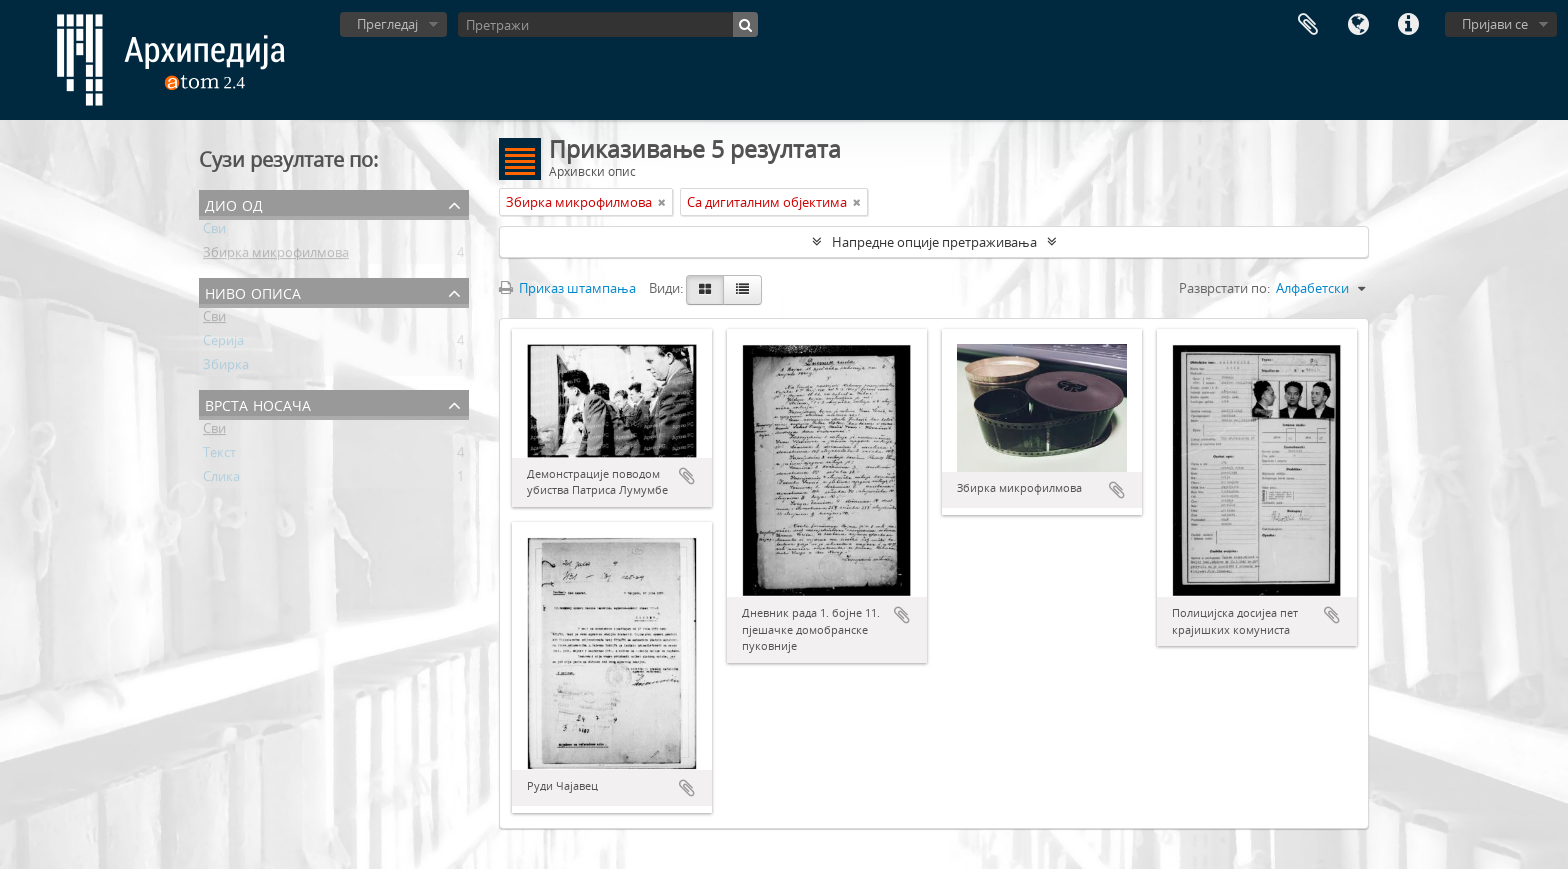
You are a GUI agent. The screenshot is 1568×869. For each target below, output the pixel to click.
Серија (223, 344)
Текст (219, 456)
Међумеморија (1308, 25)
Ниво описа (253, 291)
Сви (214, 232)
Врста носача (258, 403)
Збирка (226, 368)
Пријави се (1495, 24)
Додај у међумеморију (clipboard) (687, 476)
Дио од (234, 203)
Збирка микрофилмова (276, 256)
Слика (221, 480)
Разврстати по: (1224, 288)
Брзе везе (1408, 25)
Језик (1358, 25)
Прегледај (387, 24)
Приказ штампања (567, 288)
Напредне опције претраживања (934, 242)
